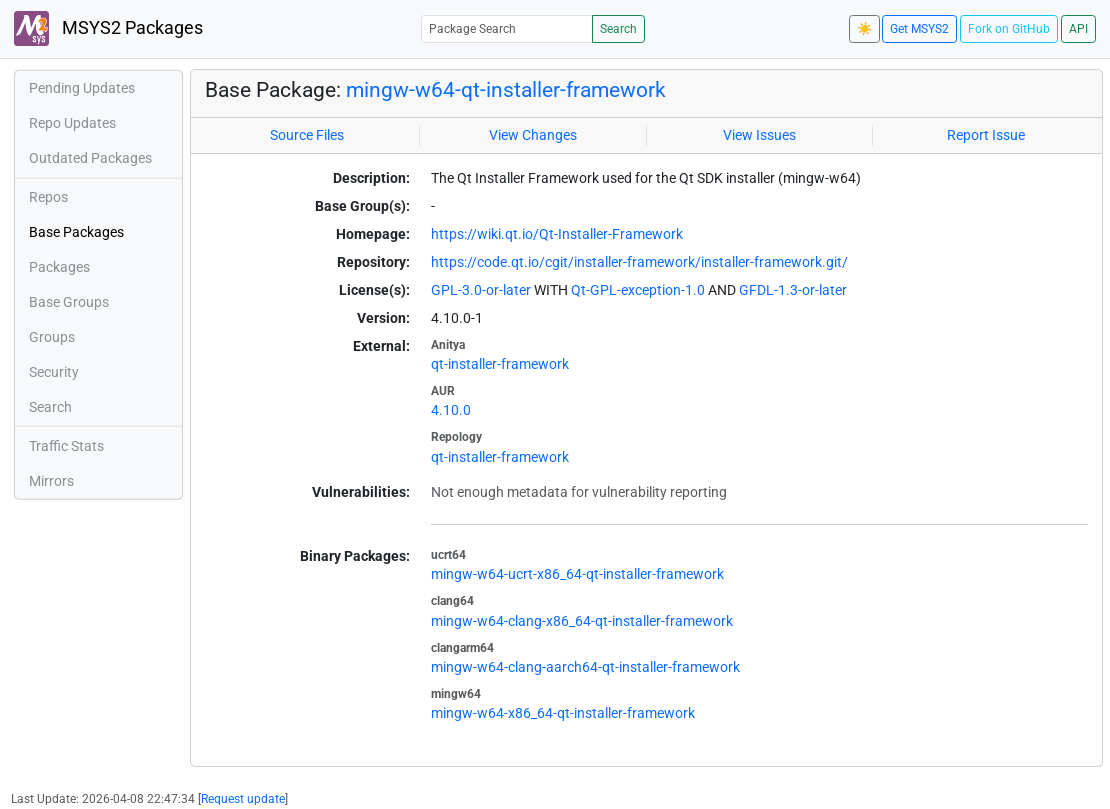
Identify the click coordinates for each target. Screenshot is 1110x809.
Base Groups (69, 302)
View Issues (759, 135)
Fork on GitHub (1009, 29)
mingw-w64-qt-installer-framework (506, 89)
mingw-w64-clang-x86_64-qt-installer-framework (582, 621)
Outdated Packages (90, 158)
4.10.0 (451, 410)
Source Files (307, 135)
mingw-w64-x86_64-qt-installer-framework (563, 713)
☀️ (864, 29)
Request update (243, 799)
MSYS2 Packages (108, 28)
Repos (48, 197)
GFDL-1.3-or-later (793, 290)
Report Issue (986, 135)
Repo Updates (72, 123)
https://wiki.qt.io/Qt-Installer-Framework (557, 234)
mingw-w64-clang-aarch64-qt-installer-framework (585, 667)
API (1078, 29)
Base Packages (76, 232)
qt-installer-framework (500, 364)
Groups (52, 337)
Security (54, 372)
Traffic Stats (66, 446)
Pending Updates (82, 88)
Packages (59, 267)
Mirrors (51, 481)
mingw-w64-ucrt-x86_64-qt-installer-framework (577, 574)
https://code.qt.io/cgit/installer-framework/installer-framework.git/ (639, 262)
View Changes (533, 135)
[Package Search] (507, 28)
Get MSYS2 (919, 29)
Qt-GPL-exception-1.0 (638, 290)
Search (618, 29)
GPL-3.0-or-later (481, 290)
